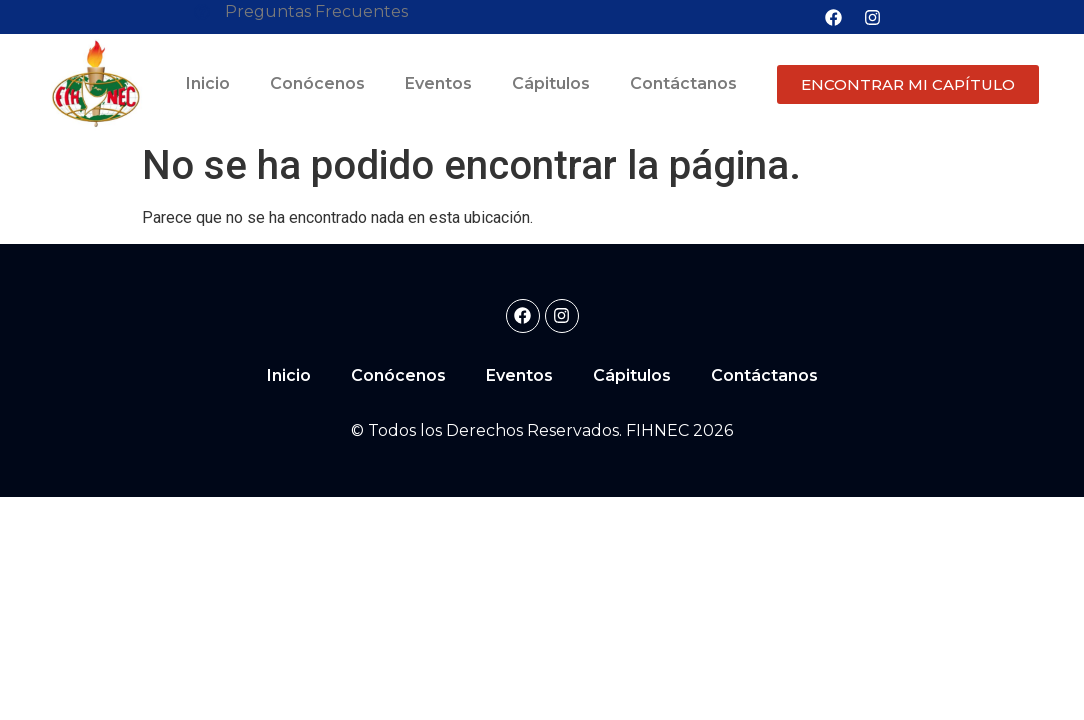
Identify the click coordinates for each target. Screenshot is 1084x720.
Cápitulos (551, 83)
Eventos (438, 83)
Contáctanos (683, 83)
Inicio (208, 83)
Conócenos (317, 83)
